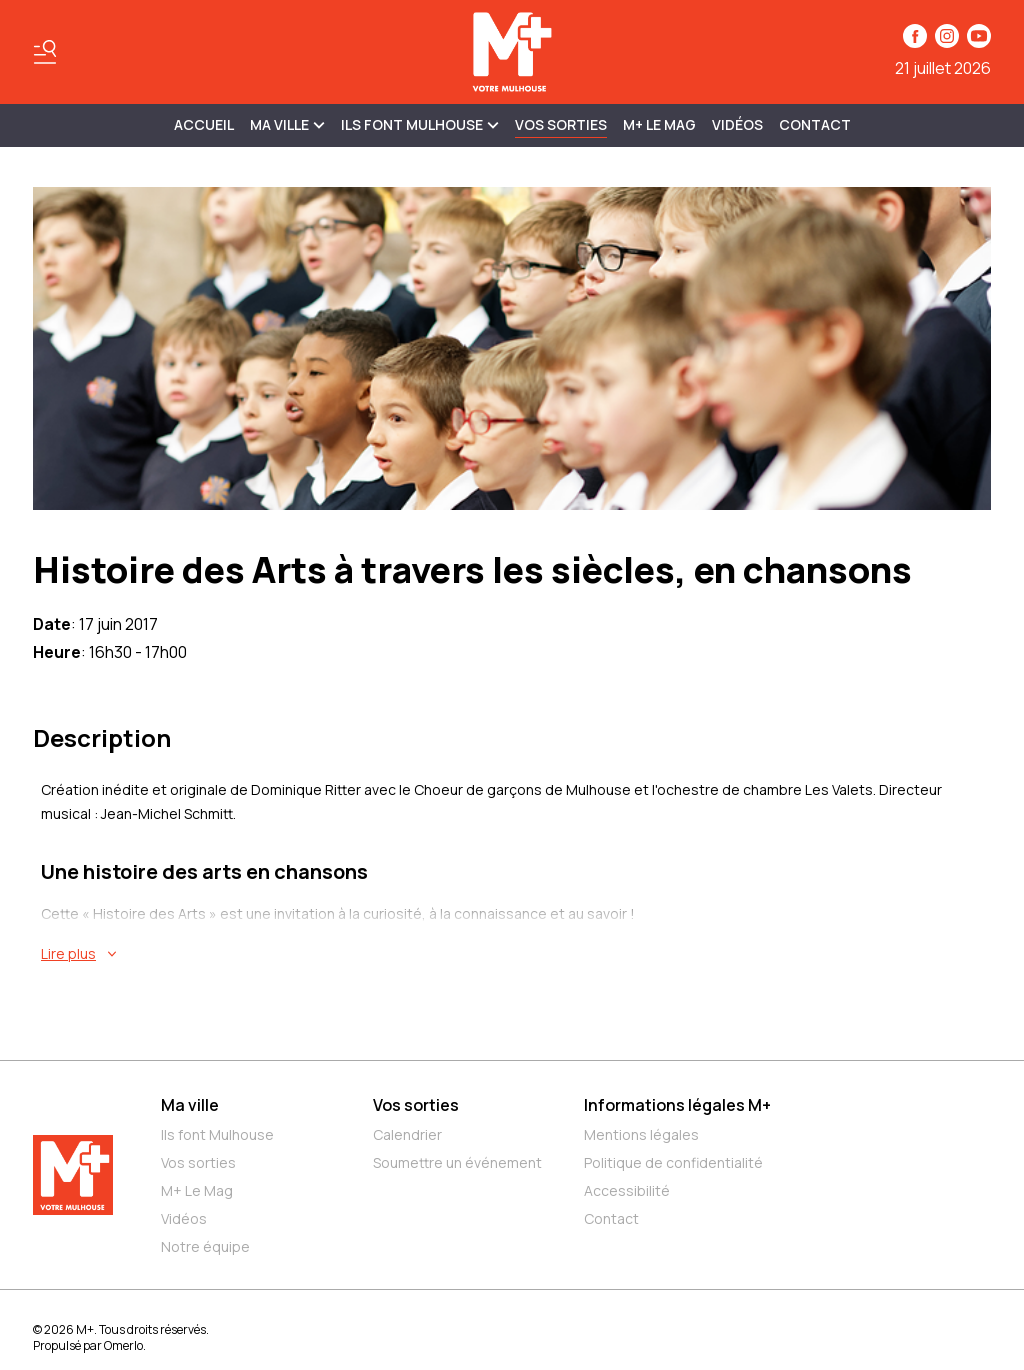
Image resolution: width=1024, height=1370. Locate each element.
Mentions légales (641, 1134)
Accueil (204, 124)
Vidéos (737, 124)
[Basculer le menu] (45, 52)
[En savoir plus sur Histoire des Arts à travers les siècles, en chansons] (516, 954)
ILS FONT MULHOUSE (420, 124)
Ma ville (190, 1105)
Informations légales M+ (677, 1105)
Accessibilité (627, 1190)
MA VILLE (287, 124)
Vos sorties (561, 124)
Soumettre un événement (457, 1162)
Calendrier (407, 1134)
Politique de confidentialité (673, 1162)
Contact (815, 124)
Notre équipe (205, 1246)
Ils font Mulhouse (217, 1134)
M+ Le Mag (659, 124)
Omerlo (123, 1345)
